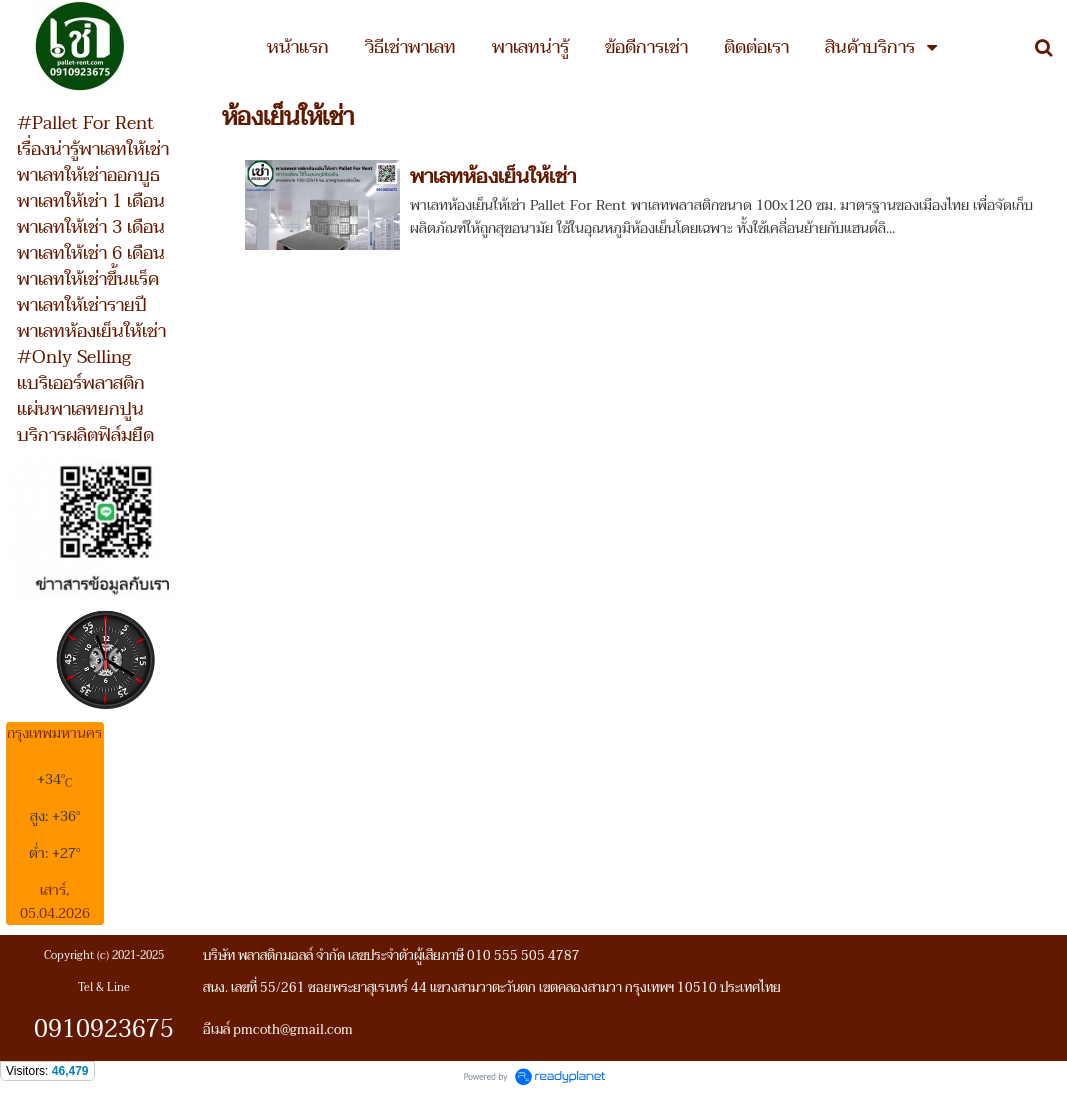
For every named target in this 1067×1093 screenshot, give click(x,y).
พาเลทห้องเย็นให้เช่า (493, 177)
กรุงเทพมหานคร (54, 733)
